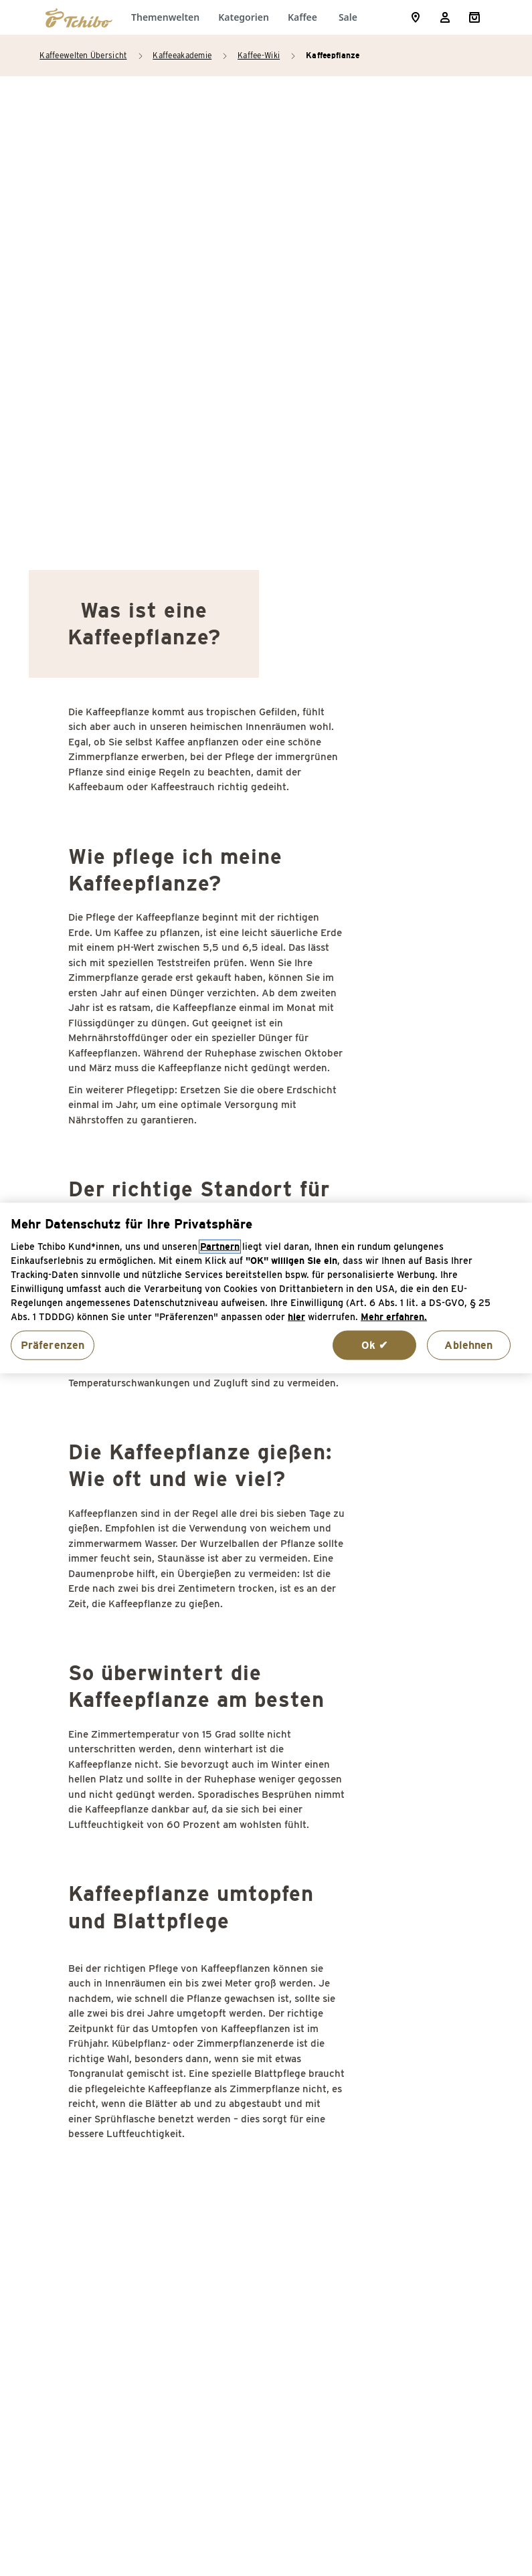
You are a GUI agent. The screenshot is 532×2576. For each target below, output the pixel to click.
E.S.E (84, 2166)
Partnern (220, 1246)
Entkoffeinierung (113, 2236)
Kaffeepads (258, 2129)
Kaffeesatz (257, 2156)
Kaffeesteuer (262, 2183)
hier (296, 1316)
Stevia (404, 2059)
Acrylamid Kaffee (115, 1883)
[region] (266, 1288)
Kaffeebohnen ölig (274, 2017)
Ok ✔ (374, 1344)
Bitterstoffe (101, 1936)
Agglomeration (108, 1910)
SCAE (402, 1936)
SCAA (402, 1910)
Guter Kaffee (262, 1936)
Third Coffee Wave (433, 2193)
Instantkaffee (263, 1990)
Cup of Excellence (115, 2113)
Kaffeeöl (251, 2209)
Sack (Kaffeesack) (433, 1883)
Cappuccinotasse (113, 2033)
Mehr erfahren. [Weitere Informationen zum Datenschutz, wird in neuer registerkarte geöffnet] (394, 1316)
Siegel (403, 2033)
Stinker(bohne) (424, 2086)
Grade (244, 1910)
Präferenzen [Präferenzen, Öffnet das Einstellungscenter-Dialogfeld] (53, 1344)
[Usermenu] (445, 17)
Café (83, 1963)
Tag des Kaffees (427, 2140)
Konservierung (266, 2236)
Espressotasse (108, 2263)
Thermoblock (420, 2166)
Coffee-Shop (102, 2059)
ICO (238, 1963)
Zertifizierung (422, 2263)
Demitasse (98, 2140)
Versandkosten (408, 2502)
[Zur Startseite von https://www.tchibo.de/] (79, 17)
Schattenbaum (424, 1963)
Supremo (410, 2113)
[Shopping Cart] (474, 17)
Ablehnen (468, 1344)
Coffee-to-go (103, 2086)
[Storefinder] (415, 17)
